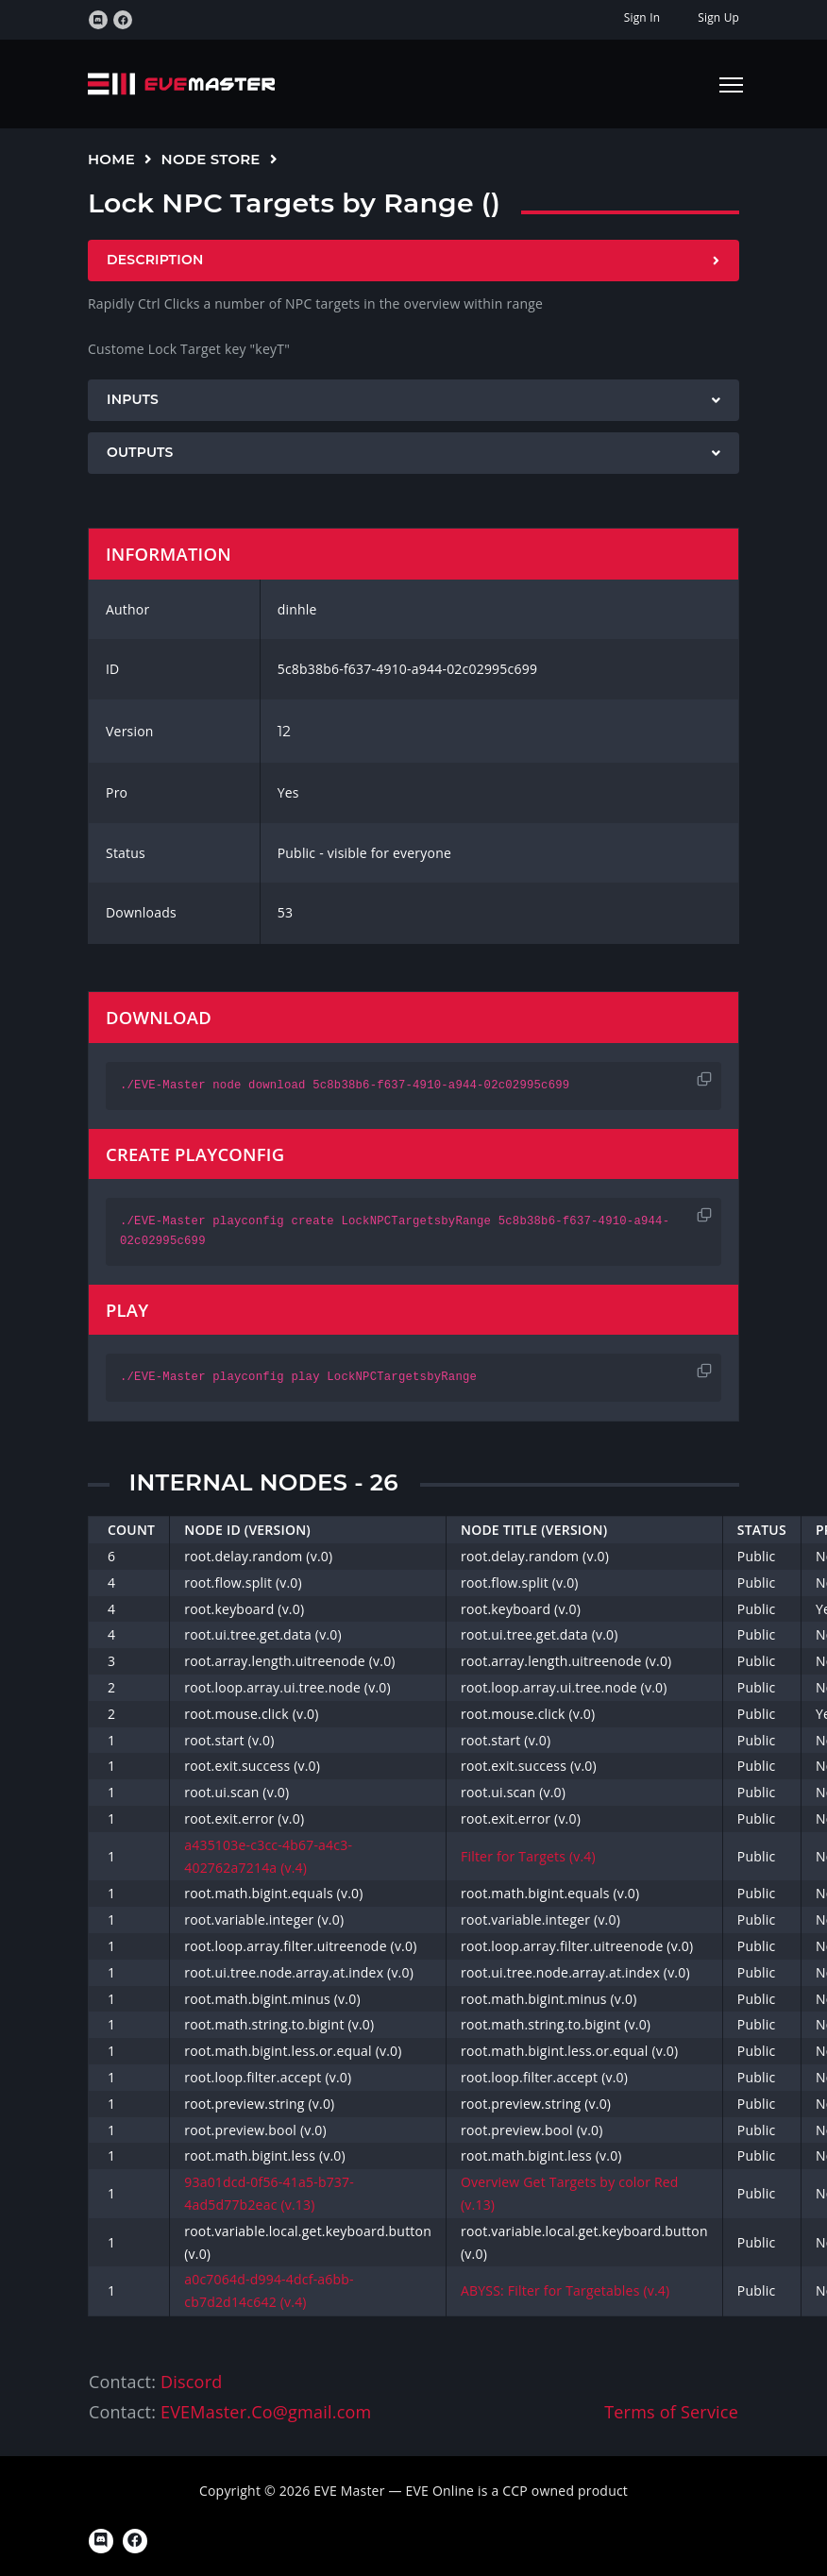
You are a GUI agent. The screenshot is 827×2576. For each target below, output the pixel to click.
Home (111, 159)
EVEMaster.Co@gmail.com (265, 2411)
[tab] (413, 260)
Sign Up (718, 17)
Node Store (211, 159)
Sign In (642, 17)
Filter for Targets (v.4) (528, 1856)
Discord (191, 2381)
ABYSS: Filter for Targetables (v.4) (565, 2290)
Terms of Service (671, 2411)
